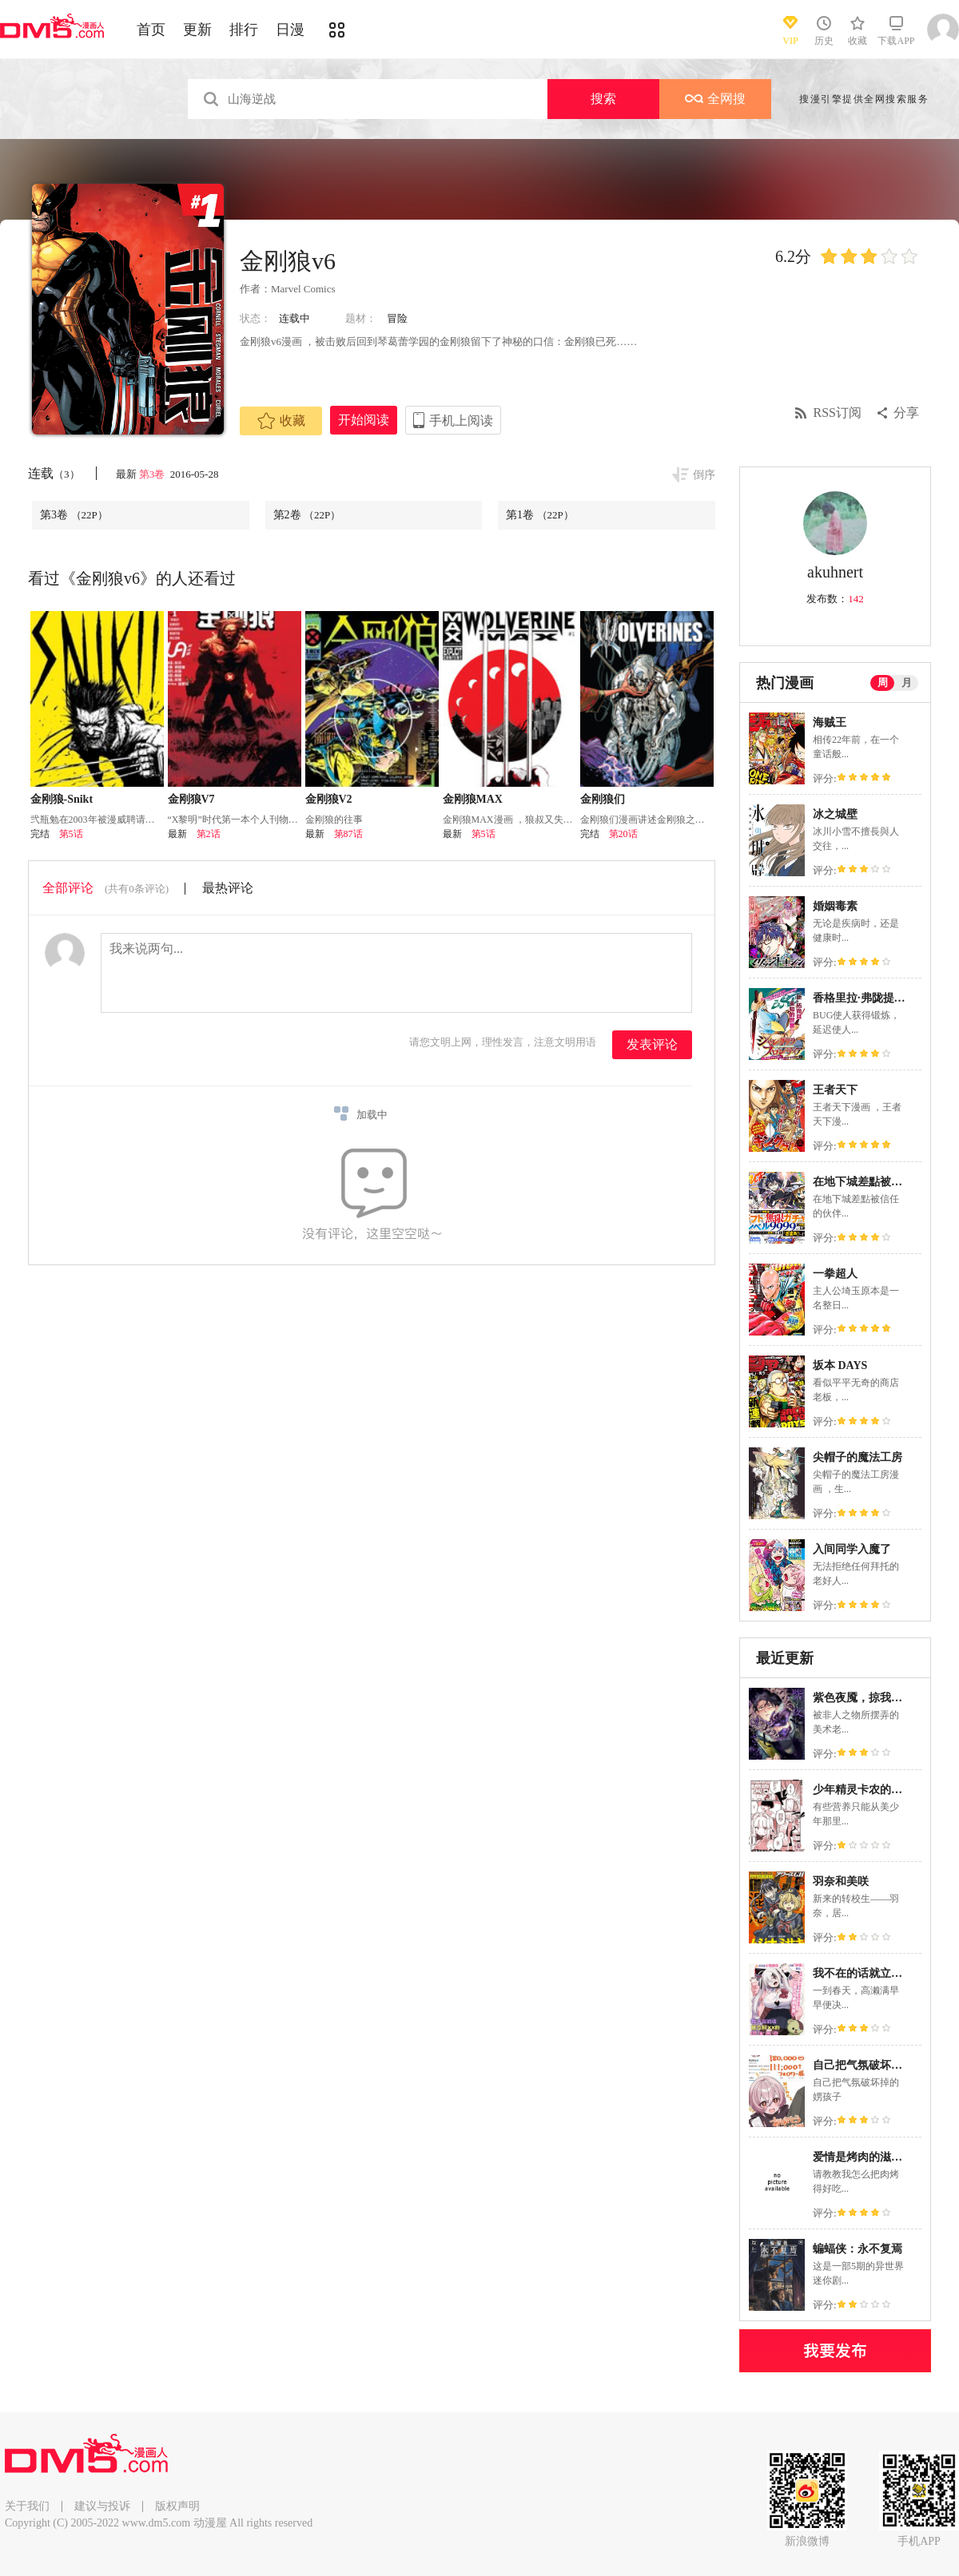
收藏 (281, 421)
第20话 (623, 833)
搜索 (603, 98)
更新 (197, 30)
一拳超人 (835, 1274)
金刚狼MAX (473, 799)
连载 (54, 473)
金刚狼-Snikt (62, 799)
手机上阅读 (461, 420)
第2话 (209, 833)
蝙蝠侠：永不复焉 (857, 2249)
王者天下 (835, 1090)
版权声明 (177, 2506)
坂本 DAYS (840, 1365)
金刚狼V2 (328, 799)
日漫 (290, 30)
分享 (906, 412)
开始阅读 (363, 420)
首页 (151, 30)
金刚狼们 (602, 799)
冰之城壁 (835, 814)
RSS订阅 (838, 412)
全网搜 (715, 98)
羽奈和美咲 (841, 1881)
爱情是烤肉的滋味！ (863, 2157)
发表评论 (652, 1044)
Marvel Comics (303, 289)
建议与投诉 (102, 2506)
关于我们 (27, 2506)
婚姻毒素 (835, 906)
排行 (243, 30)
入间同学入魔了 (852, 1549)
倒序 (704, 475)
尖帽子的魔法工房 (857, 1457)
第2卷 (307, 515)
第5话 (71, 833)
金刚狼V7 (191, 799)
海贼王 (829, 722)
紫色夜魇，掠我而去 (863, 1698)
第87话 (348, 833)
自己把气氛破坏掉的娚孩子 (880, 2065)
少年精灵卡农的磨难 (863, 1790)
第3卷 (153, 474)
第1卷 (540, 515)
